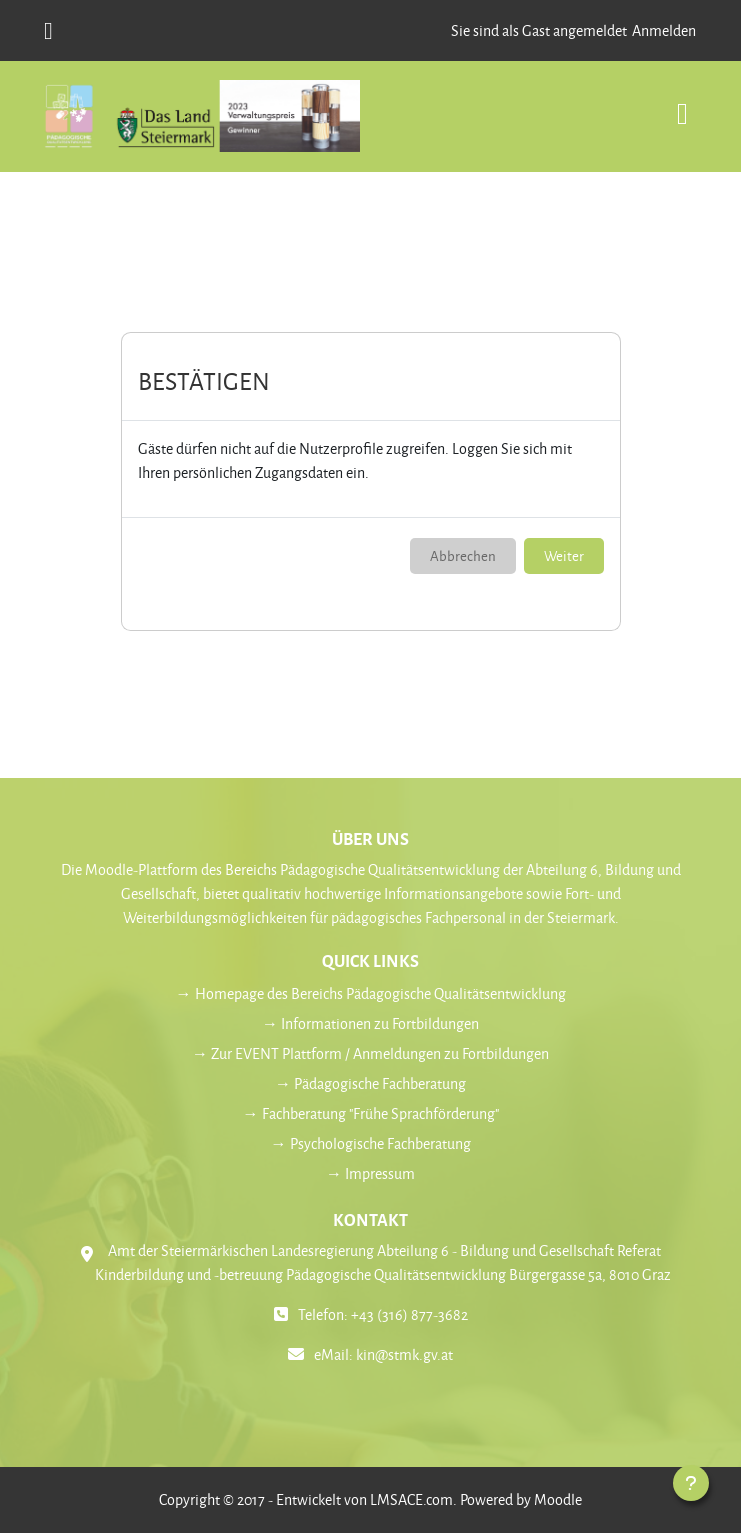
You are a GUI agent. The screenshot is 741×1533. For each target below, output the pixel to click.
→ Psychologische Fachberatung (371, 1143)
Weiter (564, 555)
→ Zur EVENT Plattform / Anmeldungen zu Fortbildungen (370, 1053)
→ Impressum (370, 1173)
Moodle (558, 1499)
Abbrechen (463, 555)
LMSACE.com (411, 1499)
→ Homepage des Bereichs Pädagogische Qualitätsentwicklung (371, 993)
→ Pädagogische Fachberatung (370, 1083)
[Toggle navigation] (682, 103)
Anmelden (664, 30)
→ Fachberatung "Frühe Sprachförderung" (371, 1113)
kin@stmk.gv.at (404, 1354)
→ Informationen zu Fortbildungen (370, 1023)
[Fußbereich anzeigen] (691, 1483)
